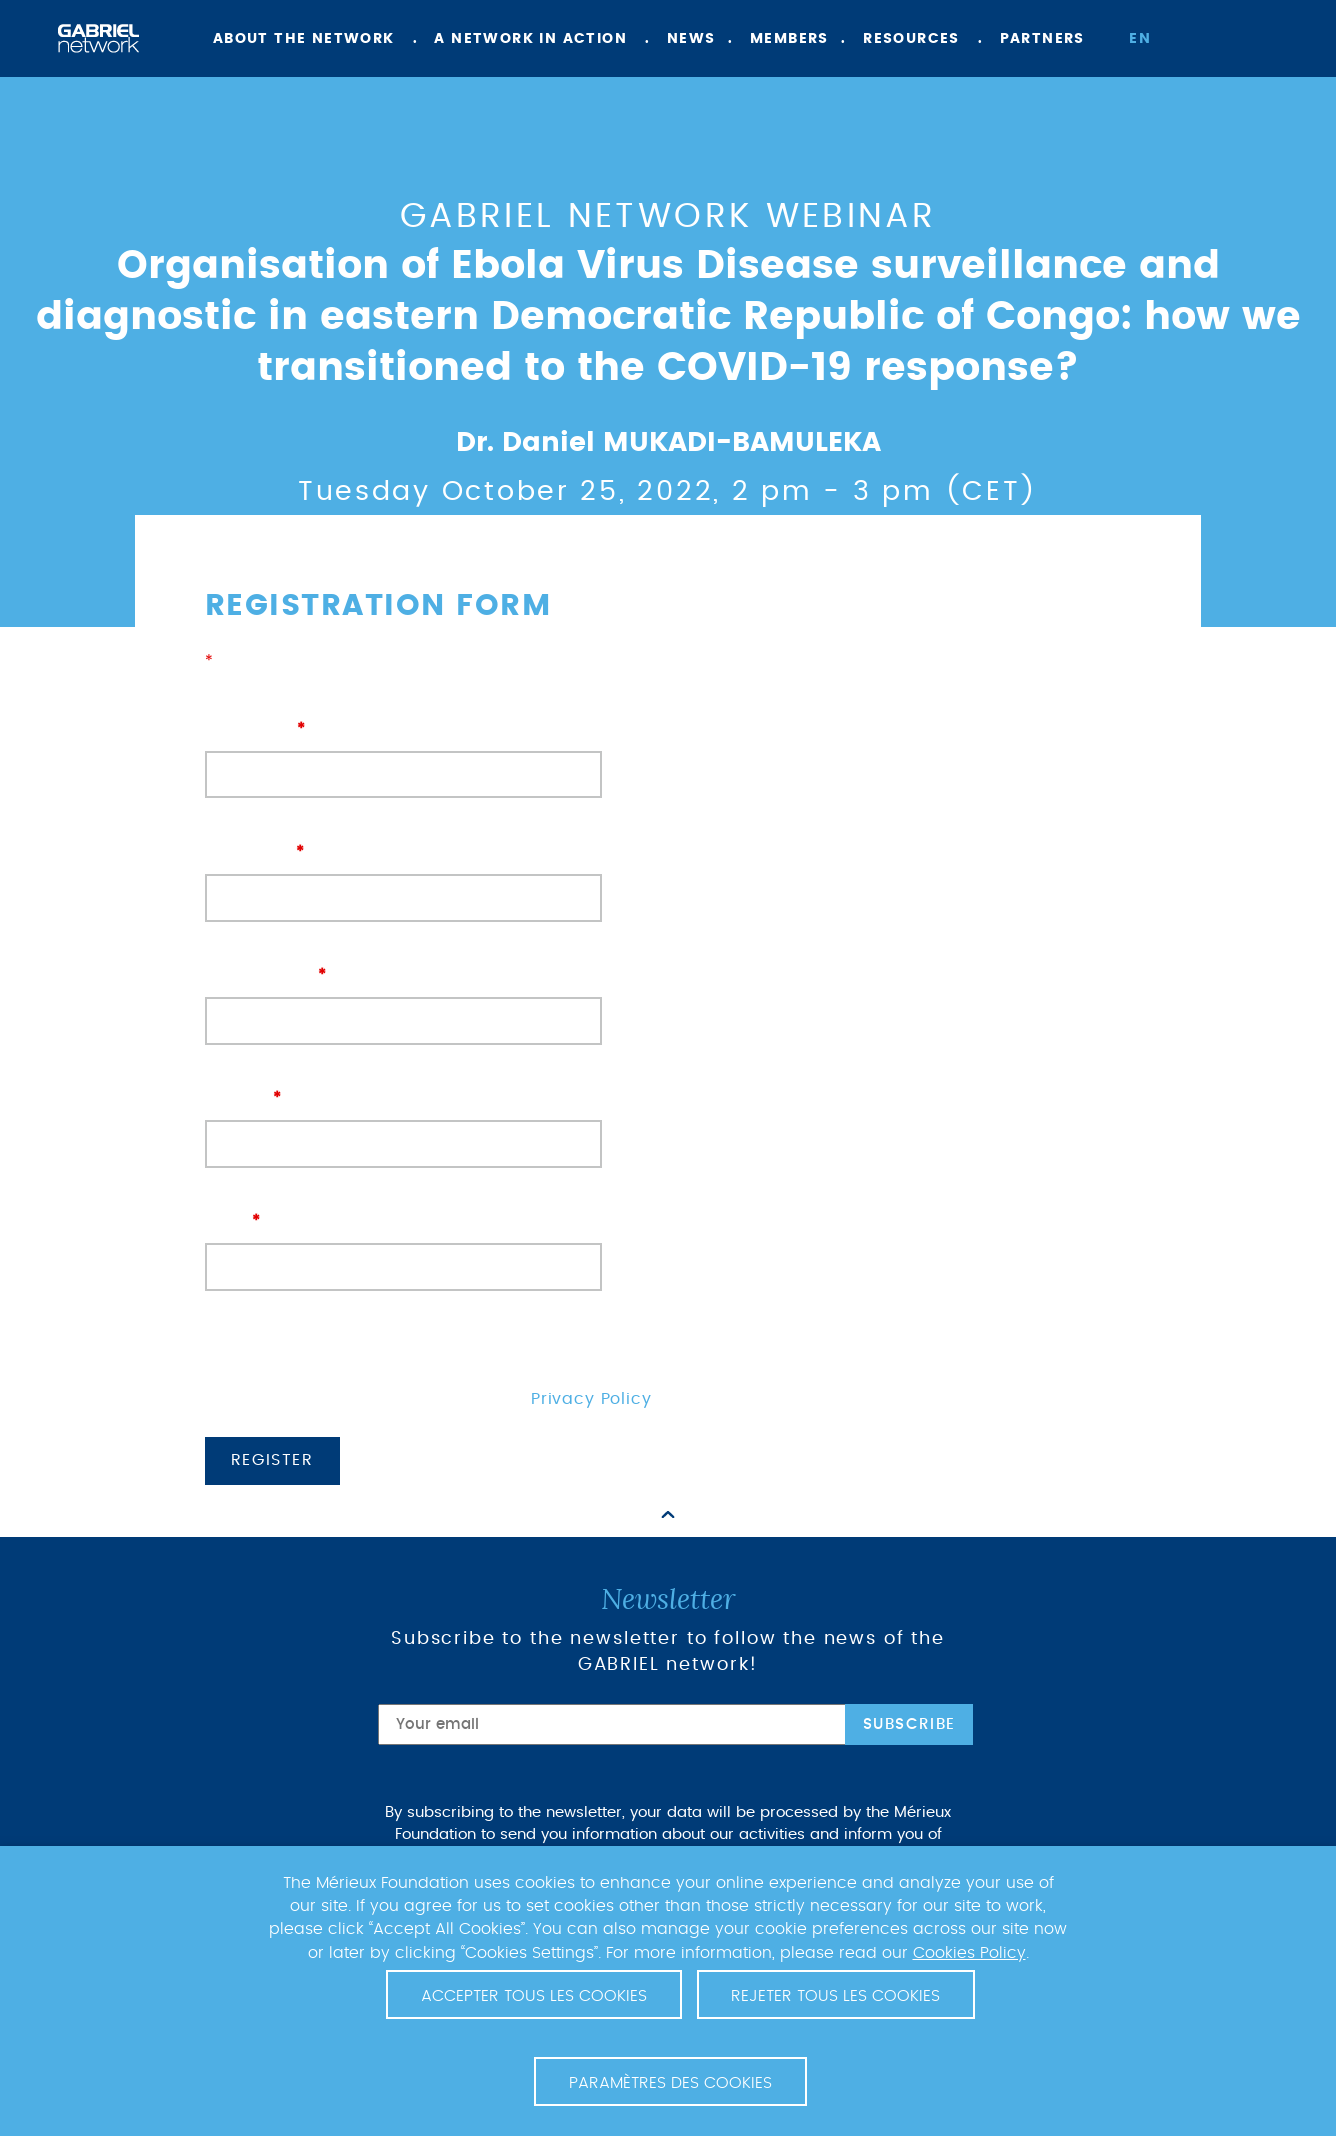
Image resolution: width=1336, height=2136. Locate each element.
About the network (304, 39)
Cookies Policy (969, 1953)
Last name (403, 874)
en (1140, 39)
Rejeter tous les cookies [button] (835, 1996)
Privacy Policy (591, 1399)
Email (403, 1243)
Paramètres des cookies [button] (670, 2083)
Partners (1042, 39)
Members (789, 39)
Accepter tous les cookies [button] (534, 1996)
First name (403, 751)
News (691, 39)
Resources (911, 39)
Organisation (403, 997)
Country (403, 1120)
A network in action (530, 39)
